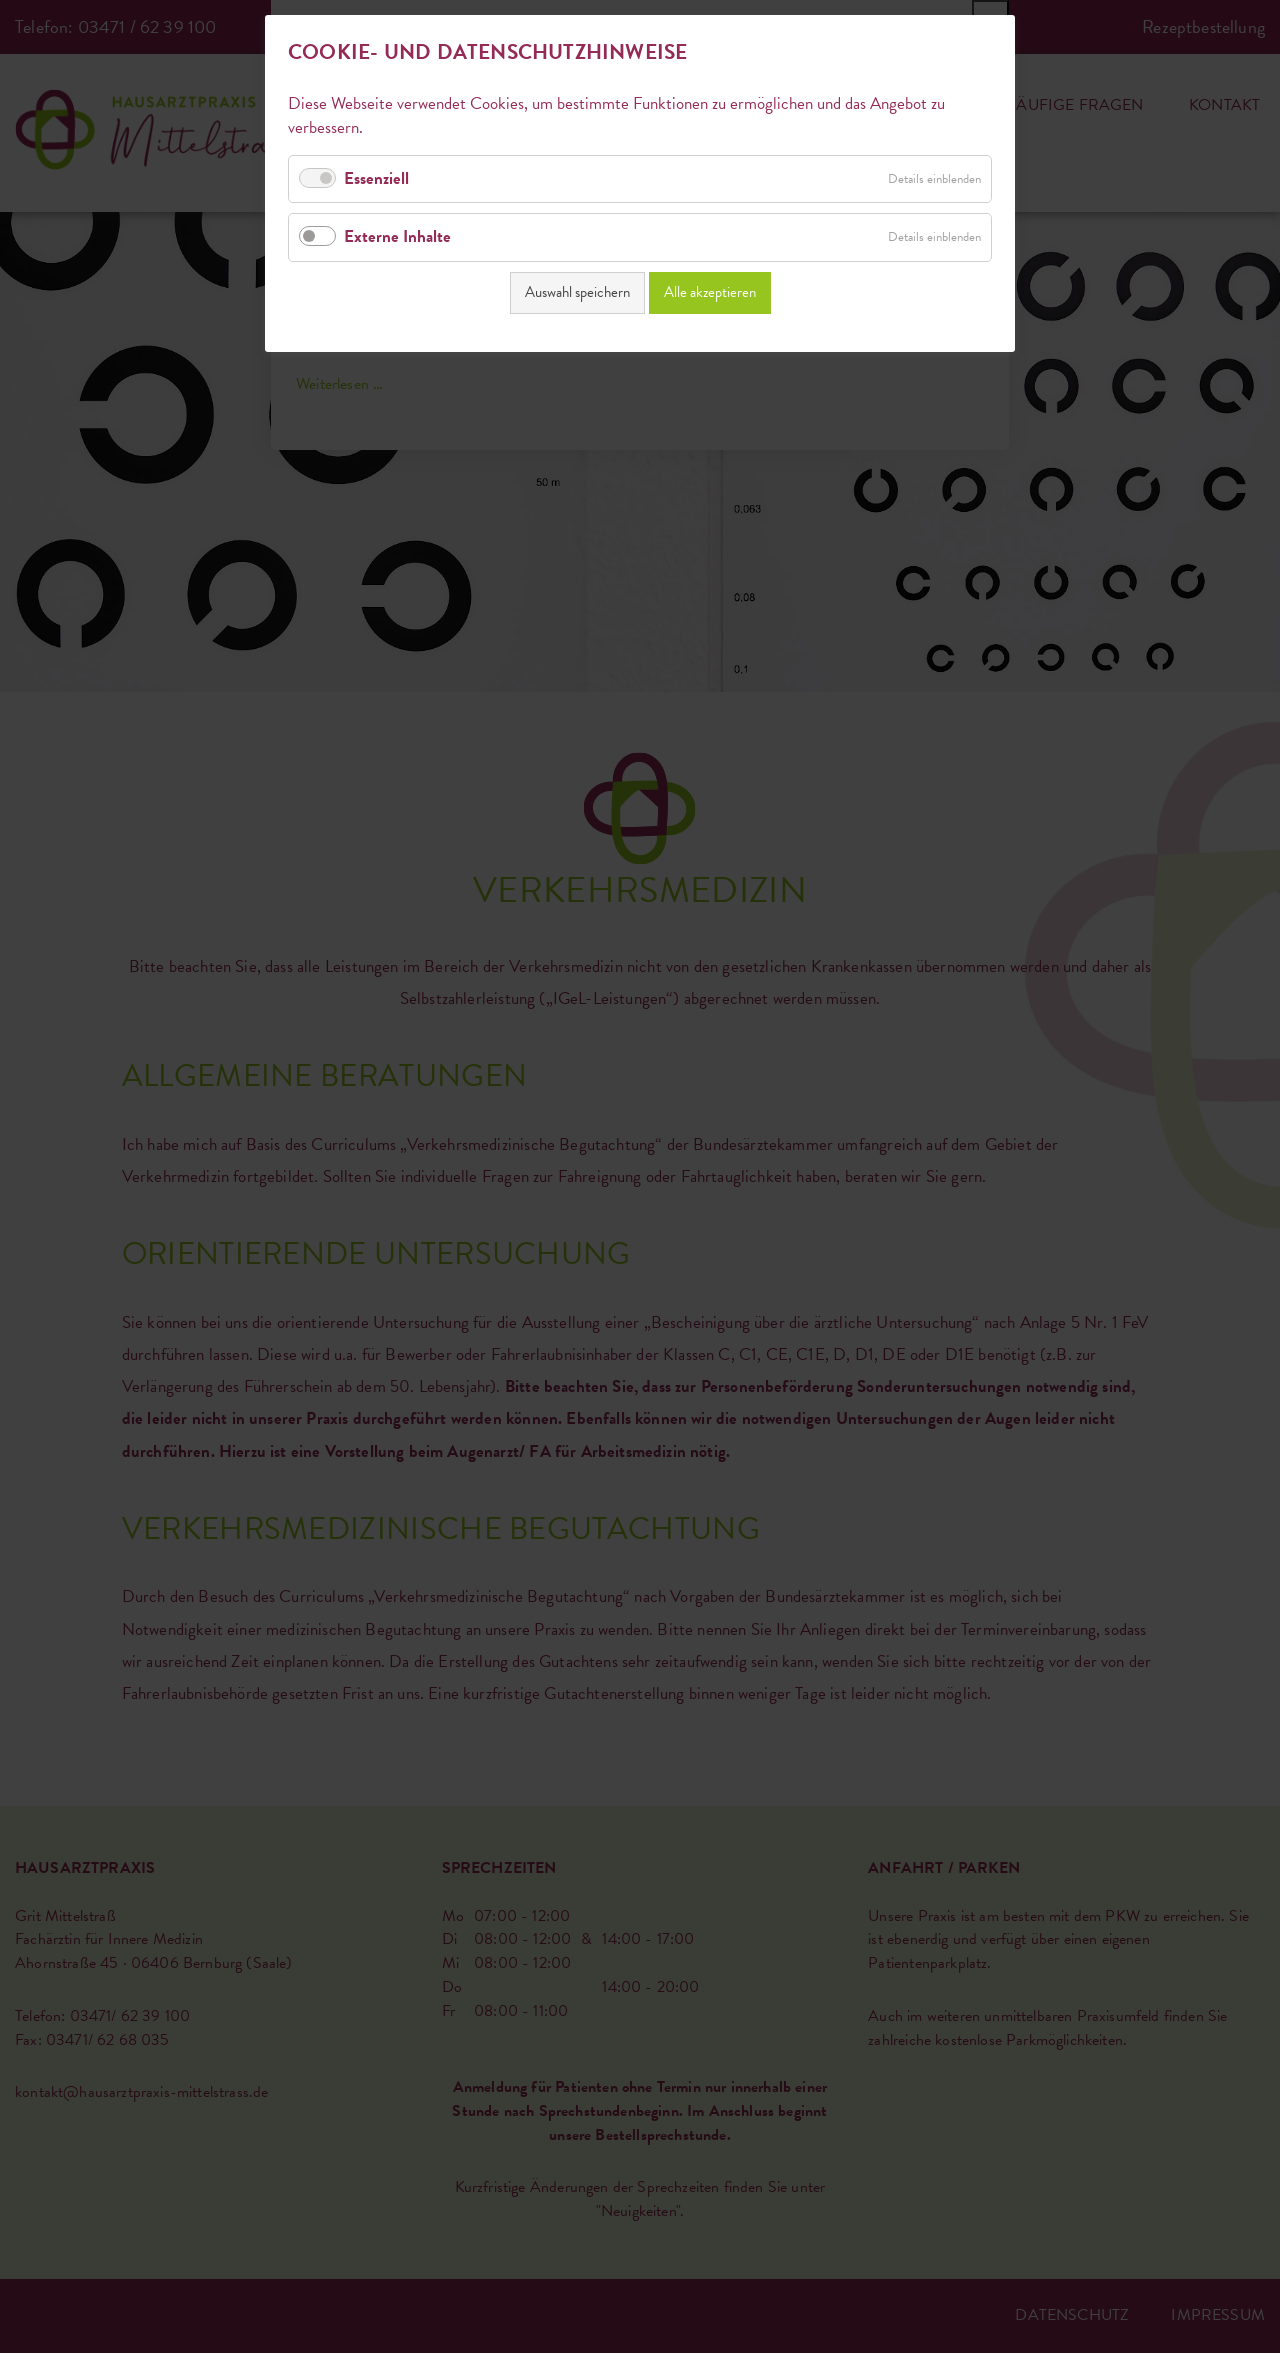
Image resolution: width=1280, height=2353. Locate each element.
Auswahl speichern (577, 292)
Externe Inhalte (397, 236)
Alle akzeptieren (710, 292)
